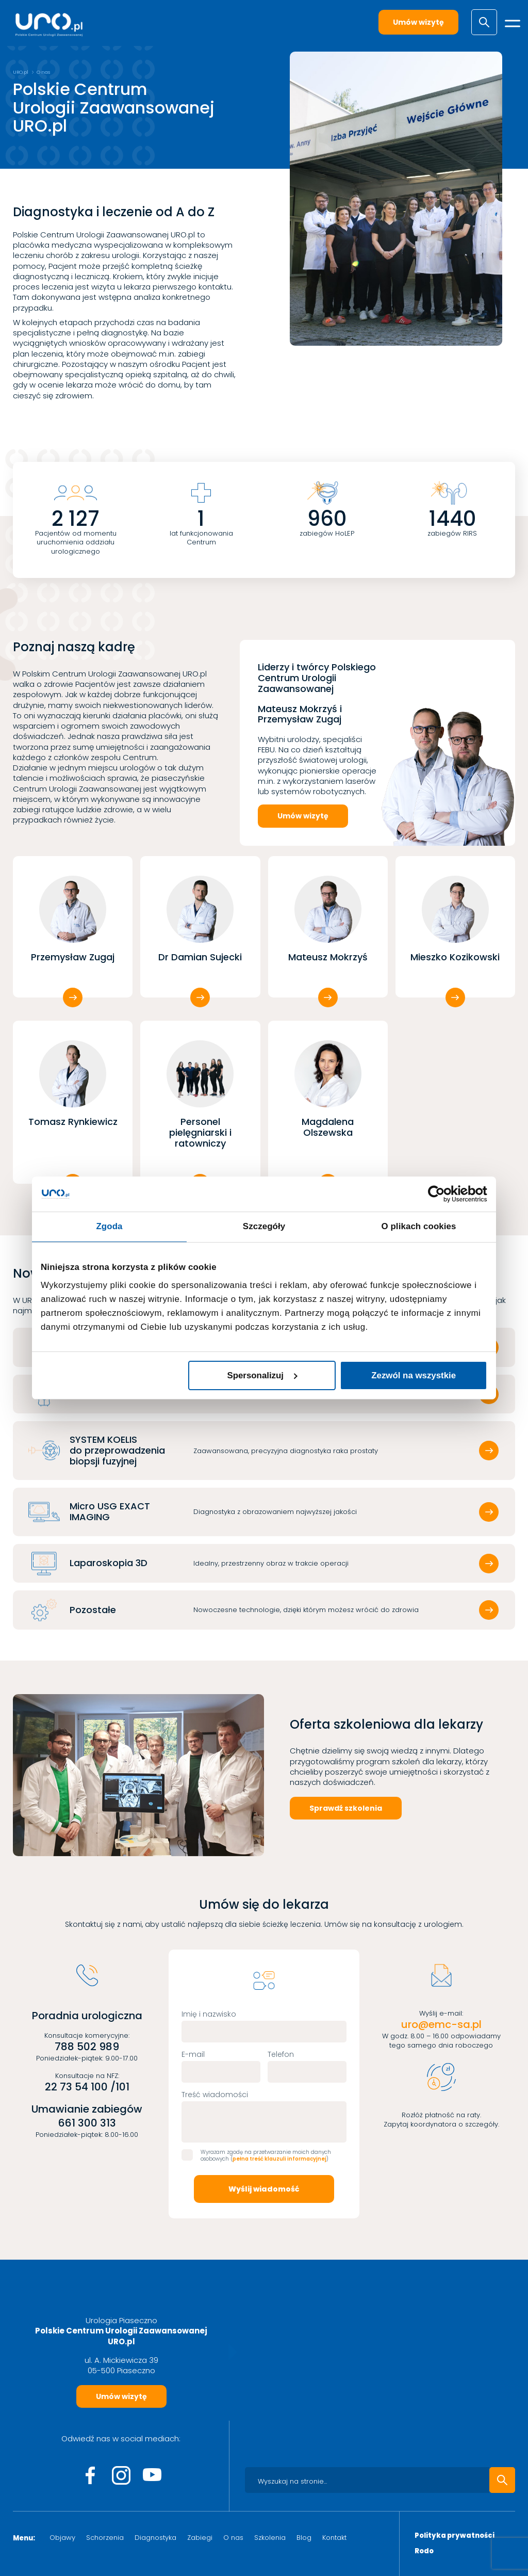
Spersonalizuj (262, 1375)
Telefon (281, 2054)
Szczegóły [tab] (264, 1226)
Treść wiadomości (215, 2094)
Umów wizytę (418, 22)
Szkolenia (270, 2537)
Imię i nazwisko (209, 2014)
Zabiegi (199, 2537)
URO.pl (20, 72)
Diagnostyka (155, 2537)
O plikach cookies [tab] (418, 1226)
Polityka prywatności (454, 2536)
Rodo (424, 2551)
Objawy (62, 2537)
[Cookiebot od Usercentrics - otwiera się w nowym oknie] (442, 1194)
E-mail (193, 2054)
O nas (233, 2537)
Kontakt (334, 2537)
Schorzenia (105, 2537)
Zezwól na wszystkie (413, 1375)
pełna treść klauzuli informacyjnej (279, 2159)
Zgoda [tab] (109, 1226)
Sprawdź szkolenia (345, 1808)
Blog (303, 2537)
